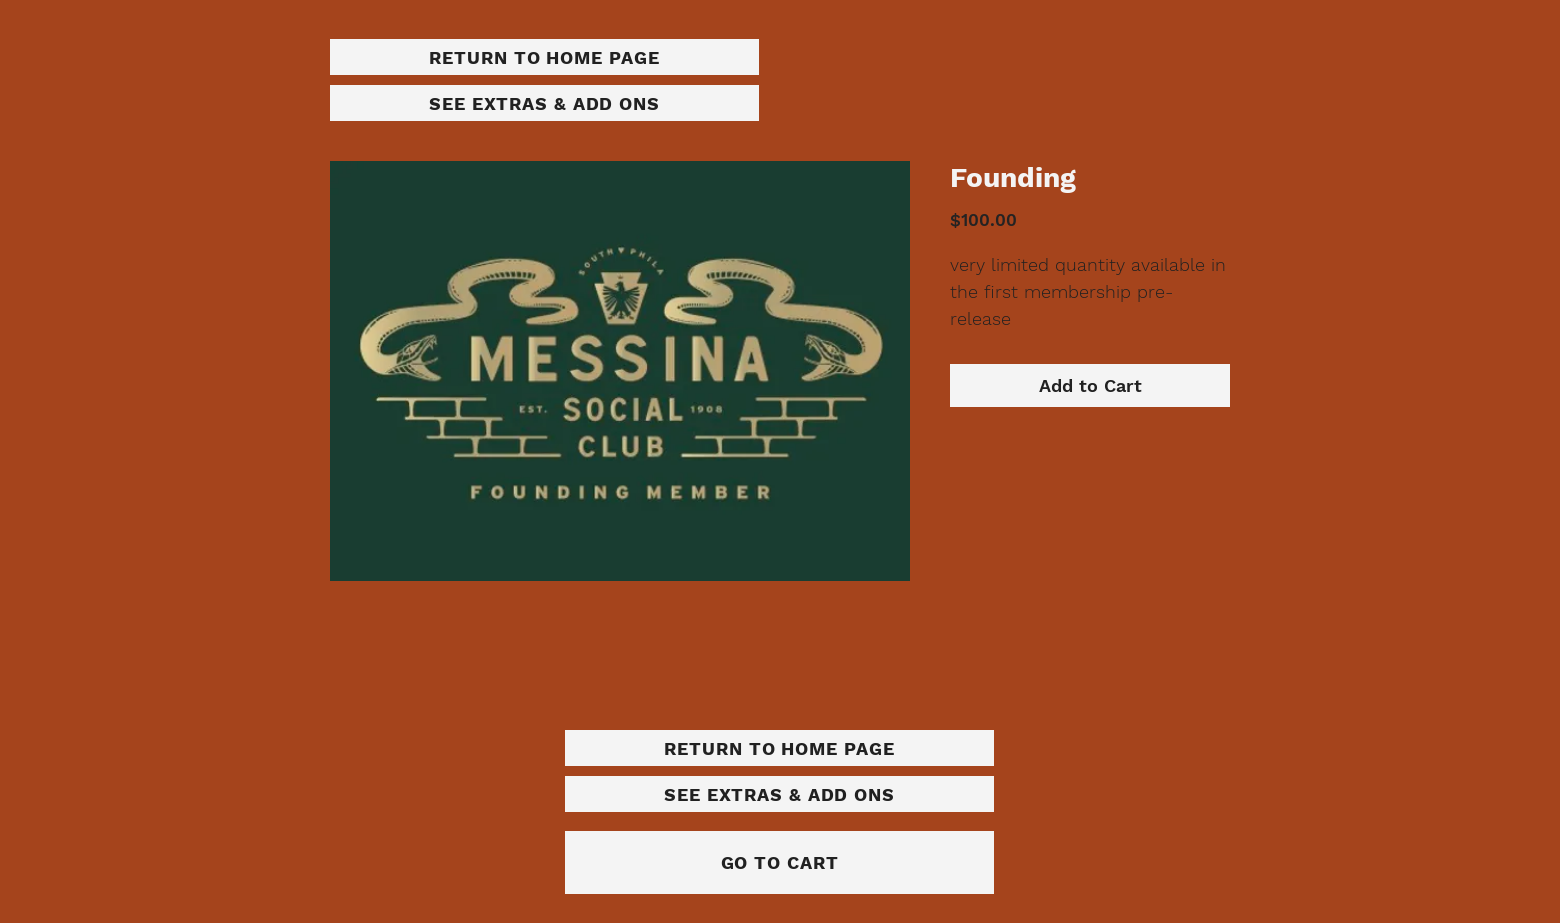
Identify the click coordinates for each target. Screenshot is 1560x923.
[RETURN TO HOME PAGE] (544, 57)
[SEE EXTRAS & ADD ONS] (544, 103)
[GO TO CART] (779, 862)
